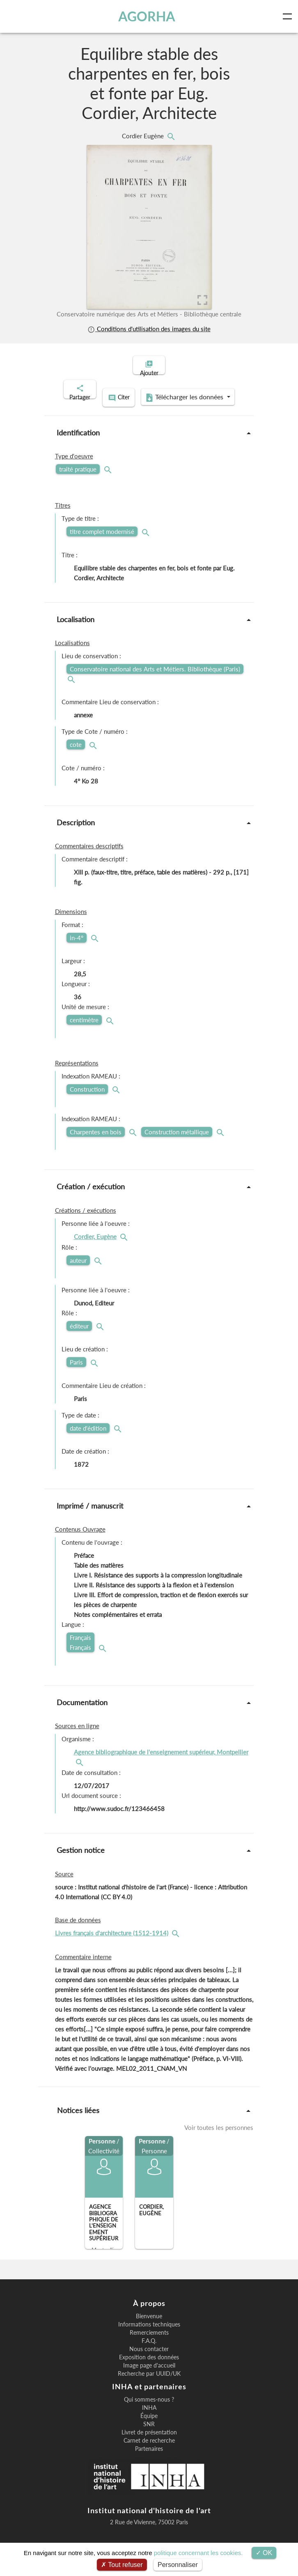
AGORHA (147, 16)
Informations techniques (149, 2333)
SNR (149, 2433)
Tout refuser (122, 2564)
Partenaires (149, 2457)
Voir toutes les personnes (218, 2135)
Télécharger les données (146, 407)
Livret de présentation (149, 2441)
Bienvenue (149, 2325)
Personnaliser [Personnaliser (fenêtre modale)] (178, 2564)
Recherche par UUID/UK (149, 2382)
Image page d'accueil (149, 2374)
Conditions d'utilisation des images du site (148, 328)
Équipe (149, 2425)
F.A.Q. (149, 2349)
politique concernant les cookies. (198, 2552)
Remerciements (149, 2341)
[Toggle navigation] (289, 16)
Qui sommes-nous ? (149, 2408)
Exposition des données (149, 2366)
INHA (149, 2416)
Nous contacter (149, 2358)
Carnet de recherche (149, 2449)
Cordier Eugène (143, 136)
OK (264, 2552)
